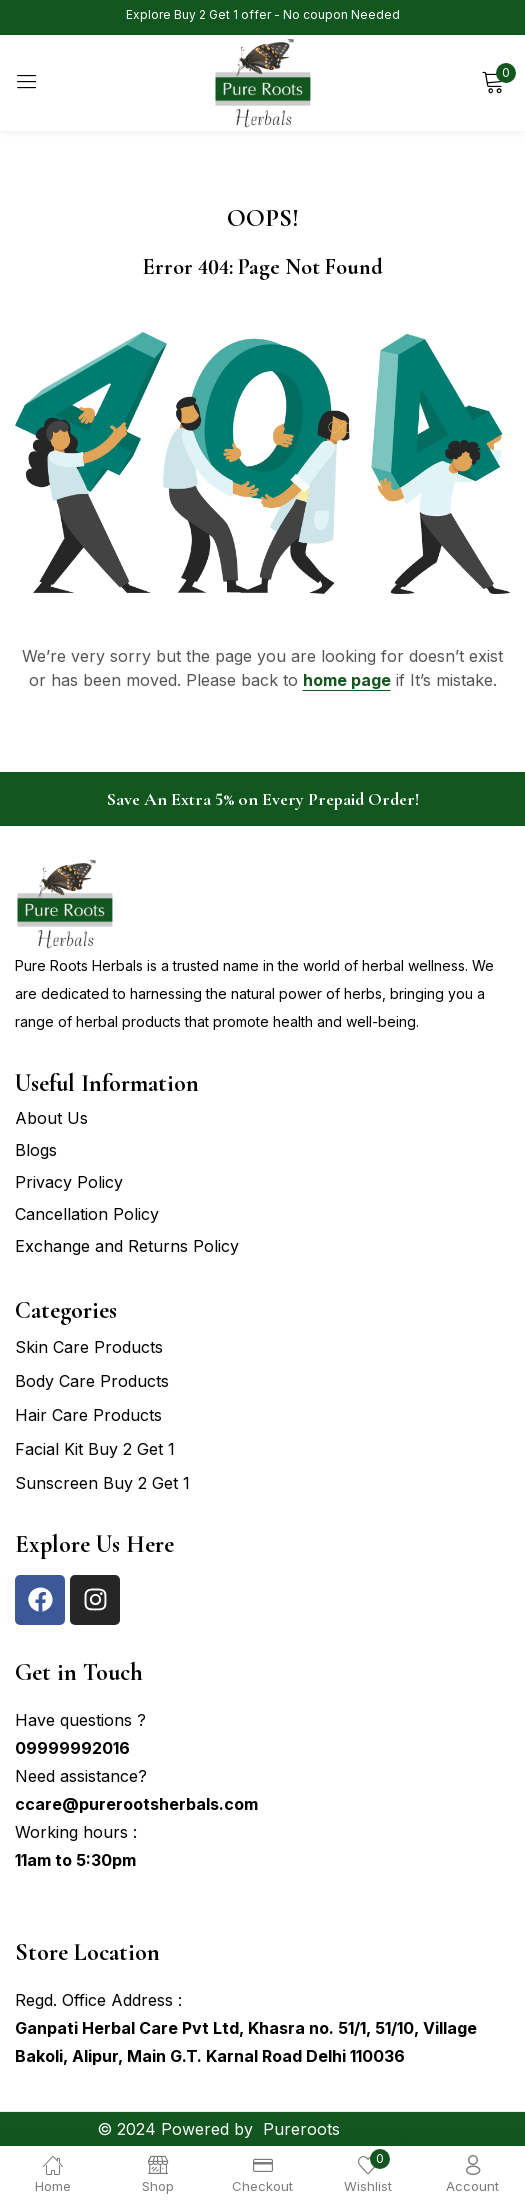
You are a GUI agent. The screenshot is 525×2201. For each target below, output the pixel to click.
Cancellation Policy (87, 1214)
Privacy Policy (69, 1182)
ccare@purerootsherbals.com (136, 1804)
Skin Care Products (89, 1347)
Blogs (36, 1150)
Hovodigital (387, 2129)
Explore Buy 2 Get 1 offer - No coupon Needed (263, 14)
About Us (51, 1118)
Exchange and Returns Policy (127, 1246)
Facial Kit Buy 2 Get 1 (95, 1449)
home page (347, 680)
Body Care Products (92, 1381)
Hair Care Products (88, 1415)
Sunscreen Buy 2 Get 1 (102, 1483)
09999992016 (72, 1748)
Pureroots (301, 2129)
